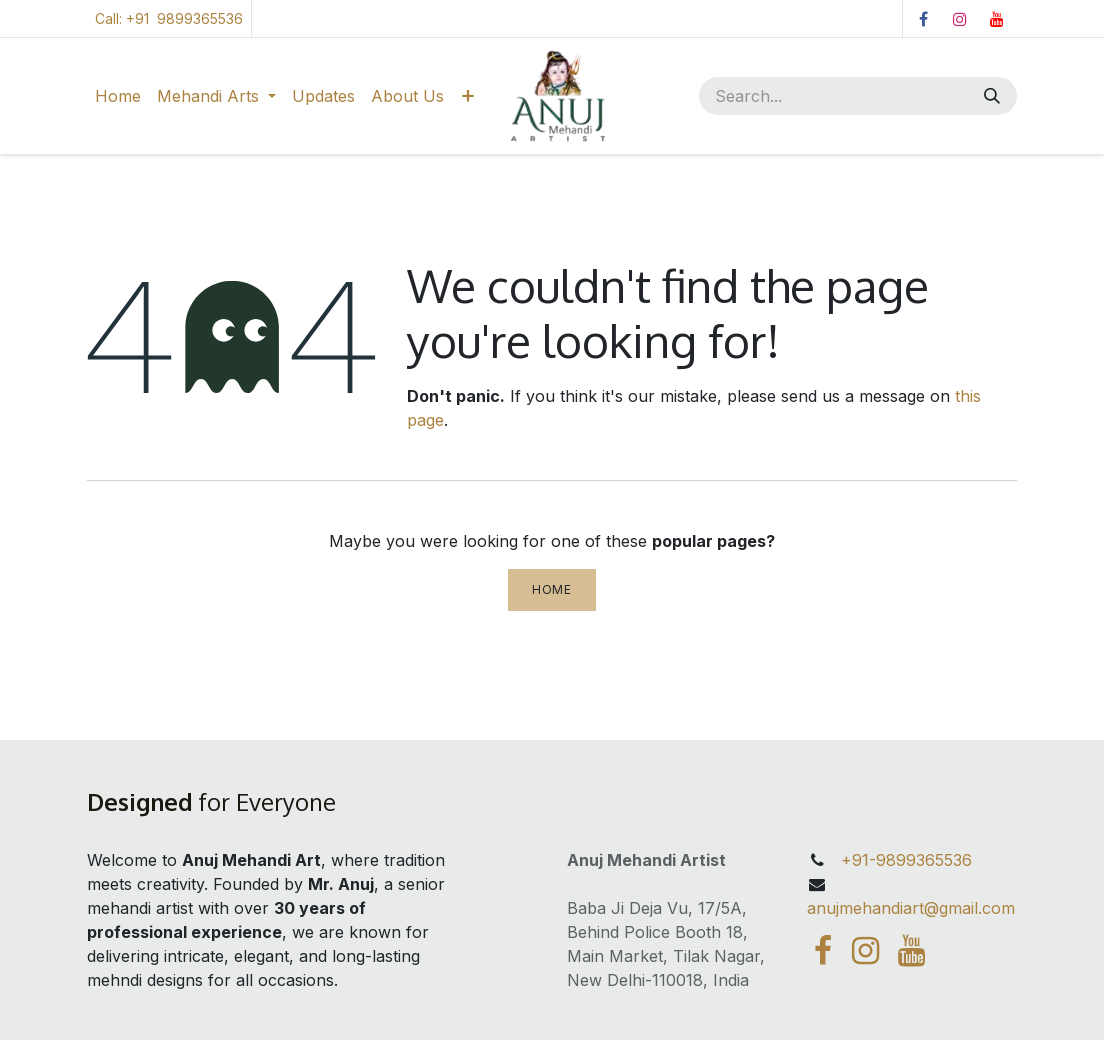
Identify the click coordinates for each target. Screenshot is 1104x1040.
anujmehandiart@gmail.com (911, 908)
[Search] (994, 96)
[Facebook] (923, 19)
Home (551, 589)
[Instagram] (960, 19)
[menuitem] (118, 96)
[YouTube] (997, 19)
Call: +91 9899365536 (169, 18)
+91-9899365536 (904, 860)
